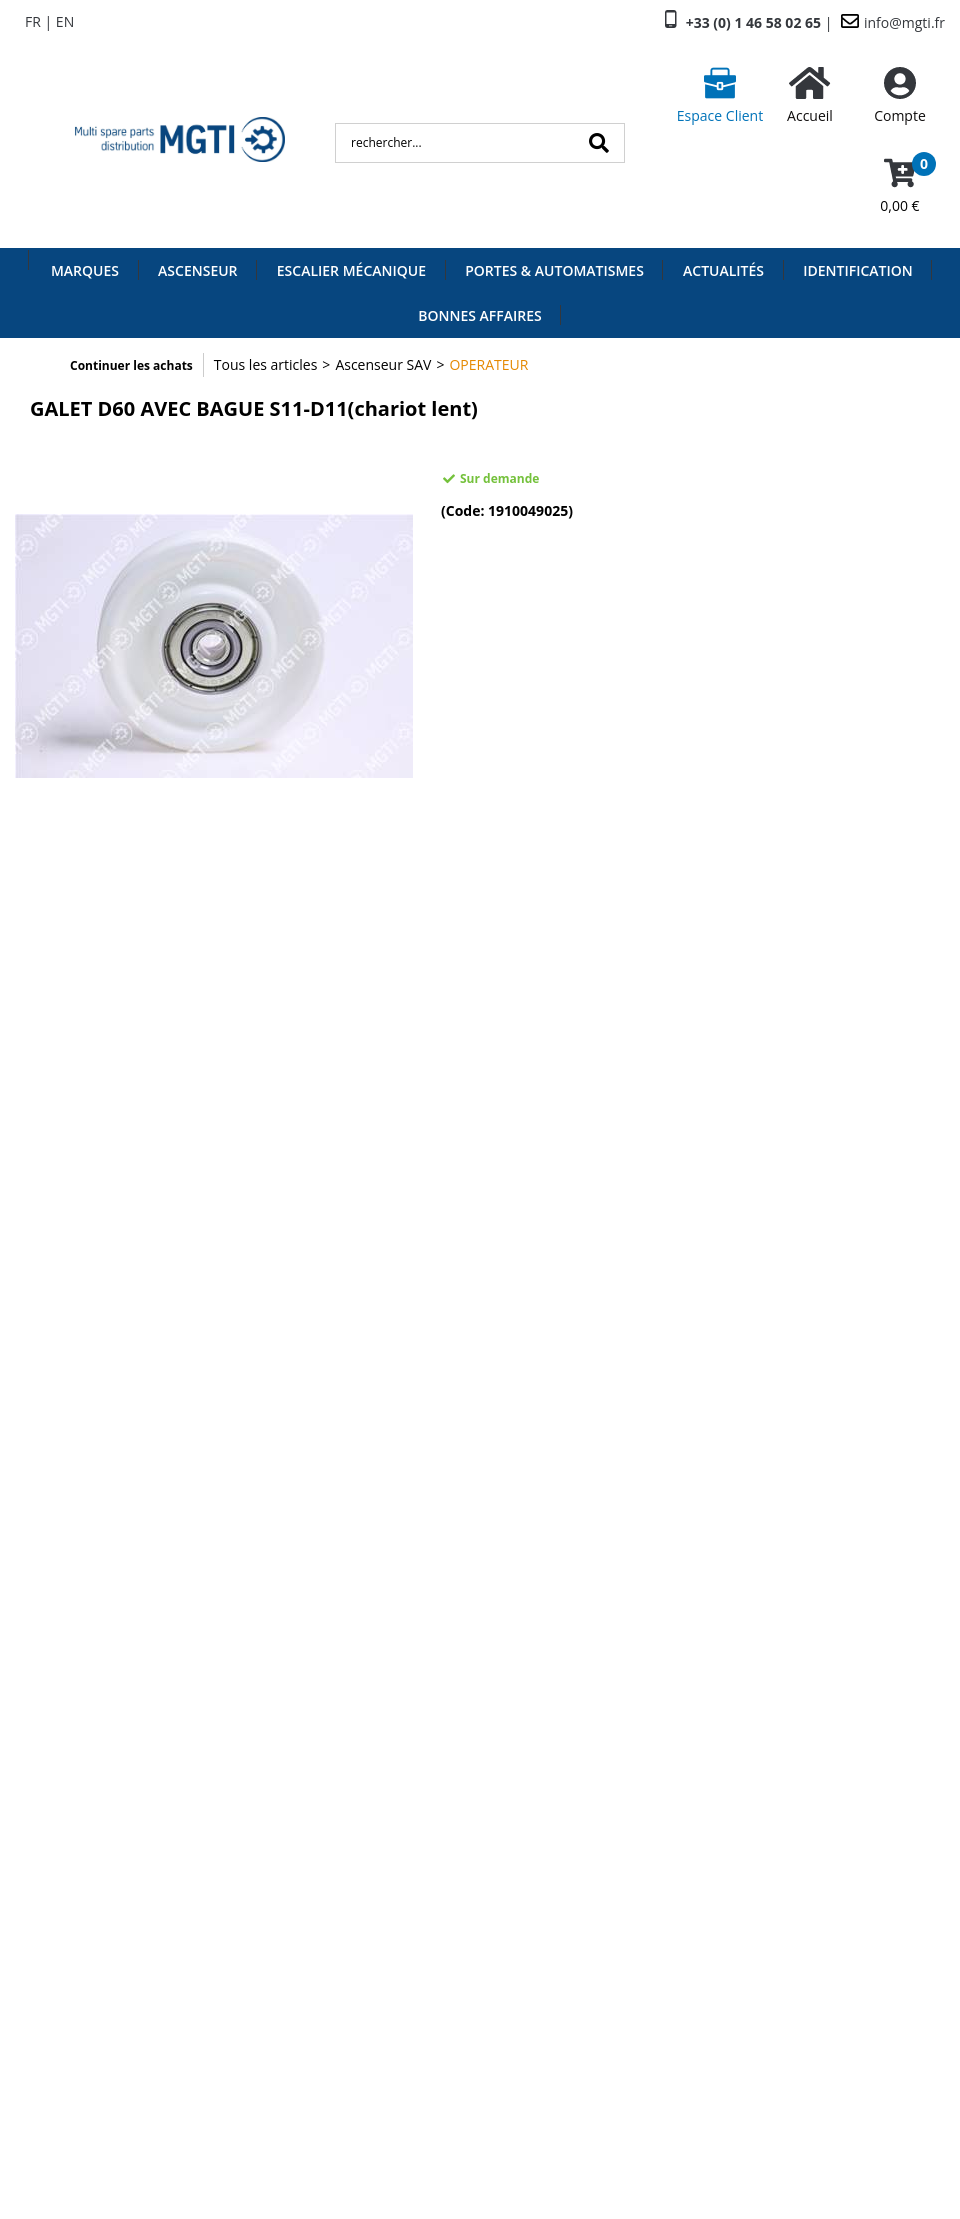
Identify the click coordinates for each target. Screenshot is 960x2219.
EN (65, 21)
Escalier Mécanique (351, 270)
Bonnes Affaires (479, 315)
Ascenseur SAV (383, 364)
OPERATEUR (488, 364)
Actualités (723, 270)
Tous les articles (266, 364)
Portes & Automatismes (554, 270)
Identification (858, 270)
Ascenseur (197, 270)
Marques (85, 270)
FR (33, 21)
